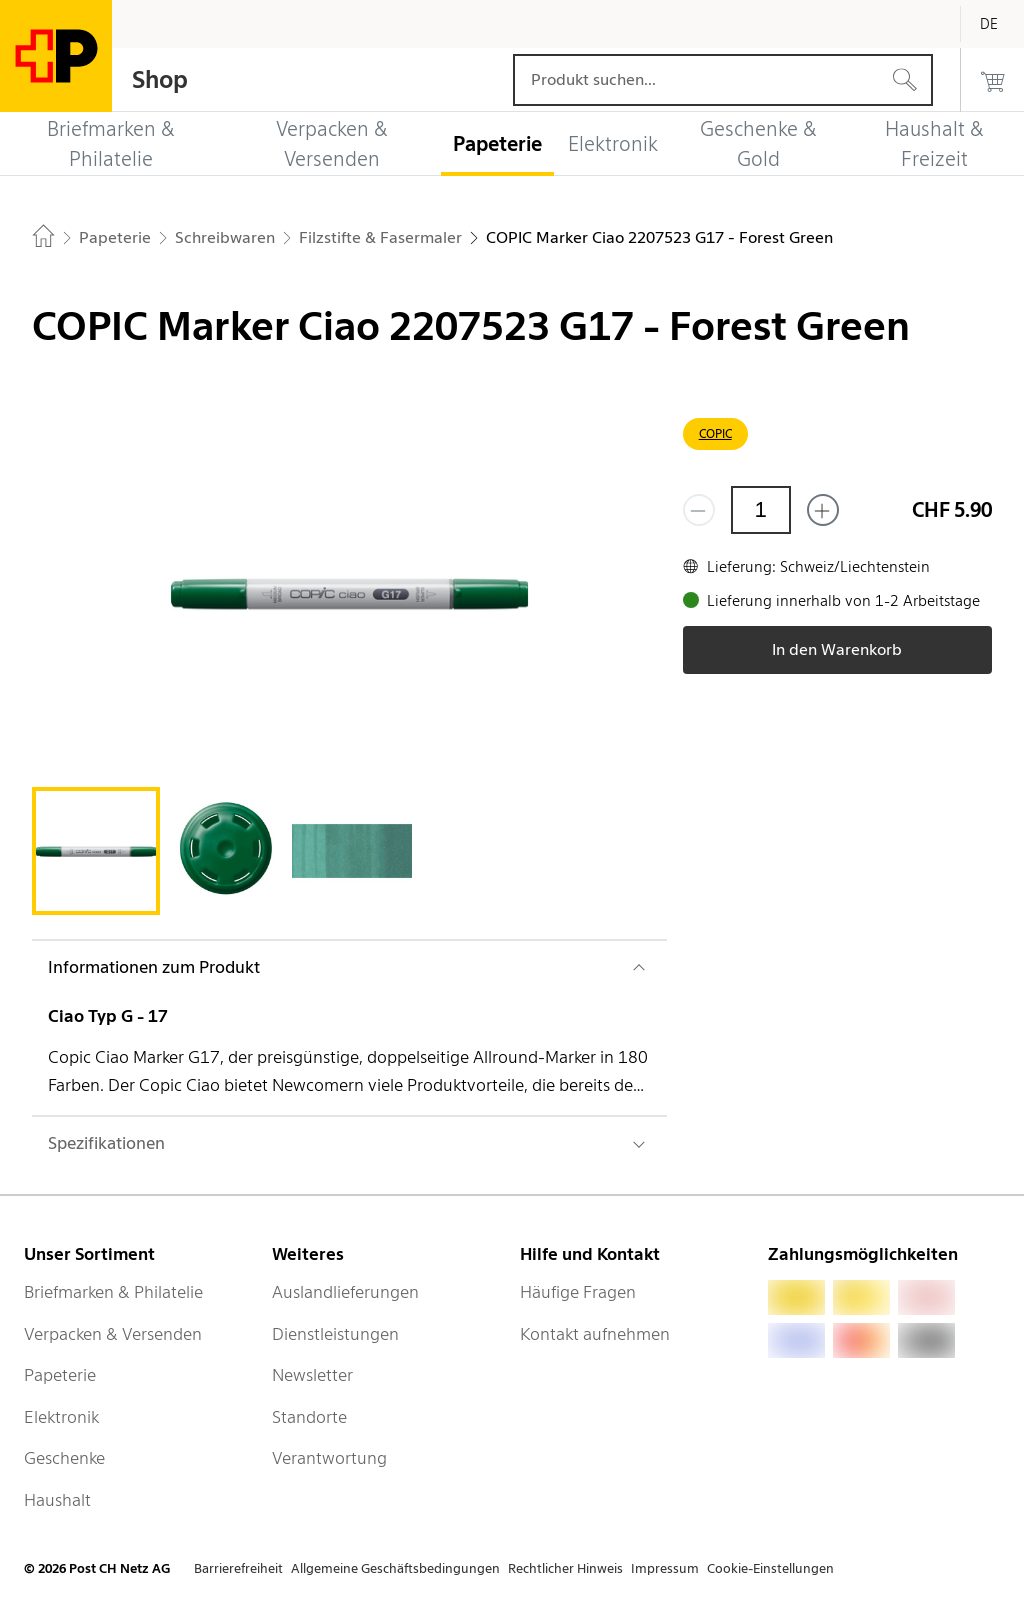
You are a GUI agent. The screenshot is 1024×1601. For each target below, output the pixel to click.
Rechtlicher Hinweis (565, 1568)
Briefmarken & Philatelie (113, 1292)
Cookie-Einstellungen (770, 1568)
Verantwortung (329, 1458)
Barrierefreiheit (238, 1568)
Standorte (309, 1417)
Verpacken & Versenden (113, 1334)
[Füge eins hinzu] (823, 510)
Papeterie (60, 1375)
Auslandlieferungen (345, 1292)
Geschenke (64, 1458)
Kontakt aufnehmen (595, 1334)
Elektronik (61, 1417)
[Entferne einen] (699, 510)
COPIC (715, 433)
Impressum (665, 1568)
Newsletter (312, 1375)
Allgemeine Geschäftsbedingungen (395, 1568)
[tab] (96, 851)
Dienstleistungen (335, 1334)
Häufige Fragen (578, 1292)
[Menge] (761, 510)
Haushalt (57, 1500)
